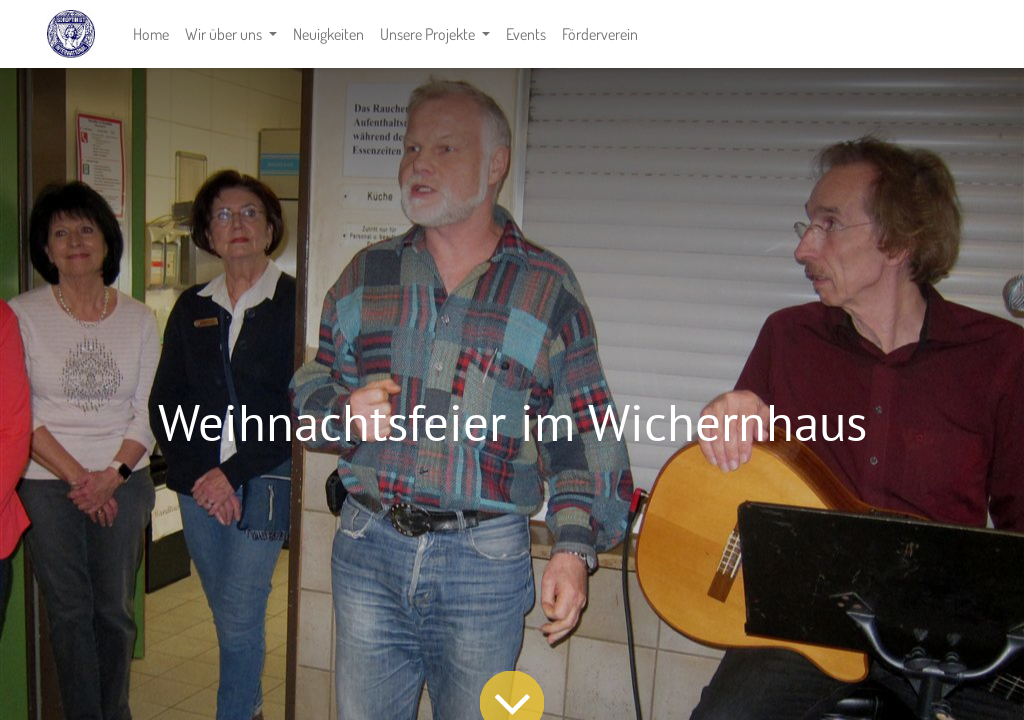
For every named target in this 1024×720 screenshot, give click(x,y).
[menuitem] (151, 34)
